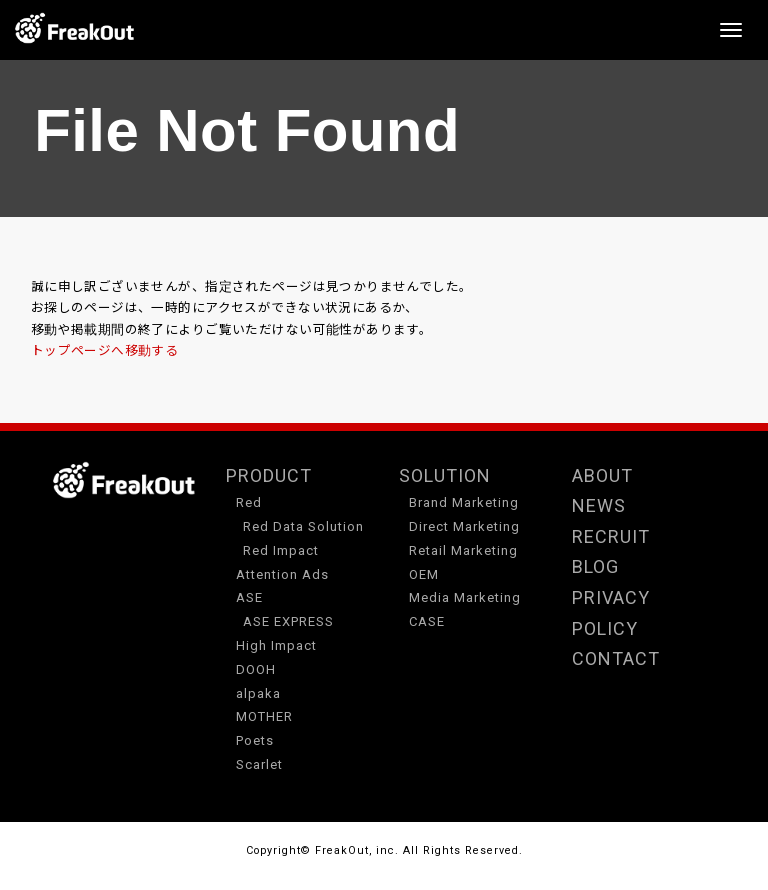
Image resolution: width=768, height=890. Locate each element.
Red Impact (281, 550)
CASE (427, 621)
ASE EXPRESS (288, 621)
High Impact (276, 645)
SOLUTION (445, 475)
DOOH (256, 669)
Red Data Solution (303, 526)
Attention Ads (282, 574)
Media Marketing (465, 597)
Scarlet (259, 764)
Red (249, 502)
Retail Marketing (463, 550)
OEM (424, 574)
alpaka (258, 693)
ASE (249, 597)
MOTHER (264, 716)
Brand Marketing (464, 502)
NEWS (599, 505)
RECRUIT (611, 536)
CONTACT (616, 658)
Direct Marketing (464, 526)
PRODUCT (269, 475)
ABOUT (602, 475)
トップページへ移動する (105, 351)
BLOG (595, 566)
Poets (255, 740)
